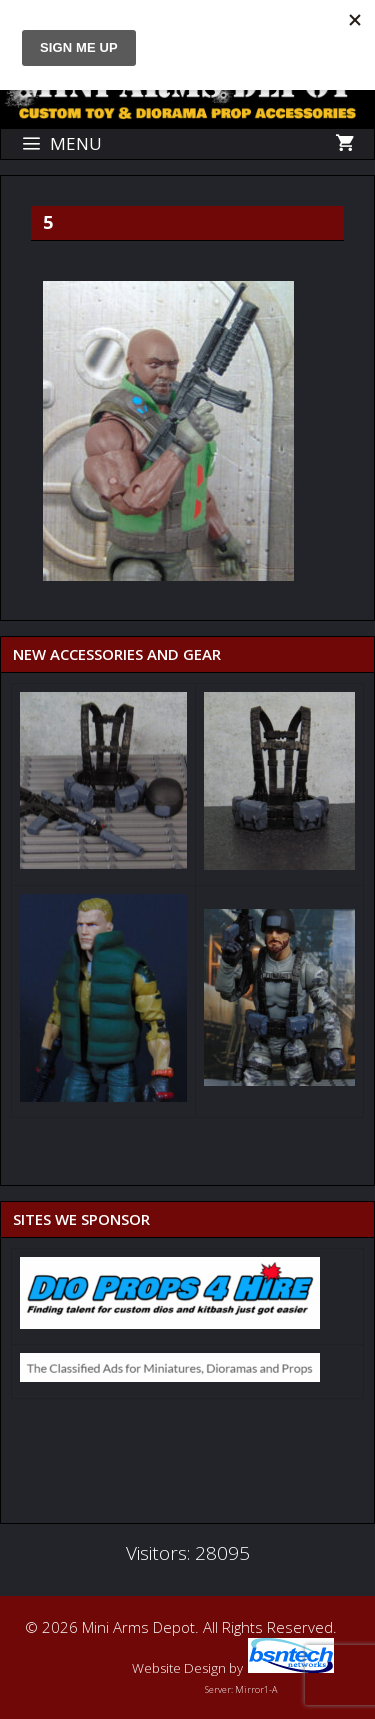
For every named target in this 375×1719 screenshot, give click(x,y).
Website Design (179, 1668)
